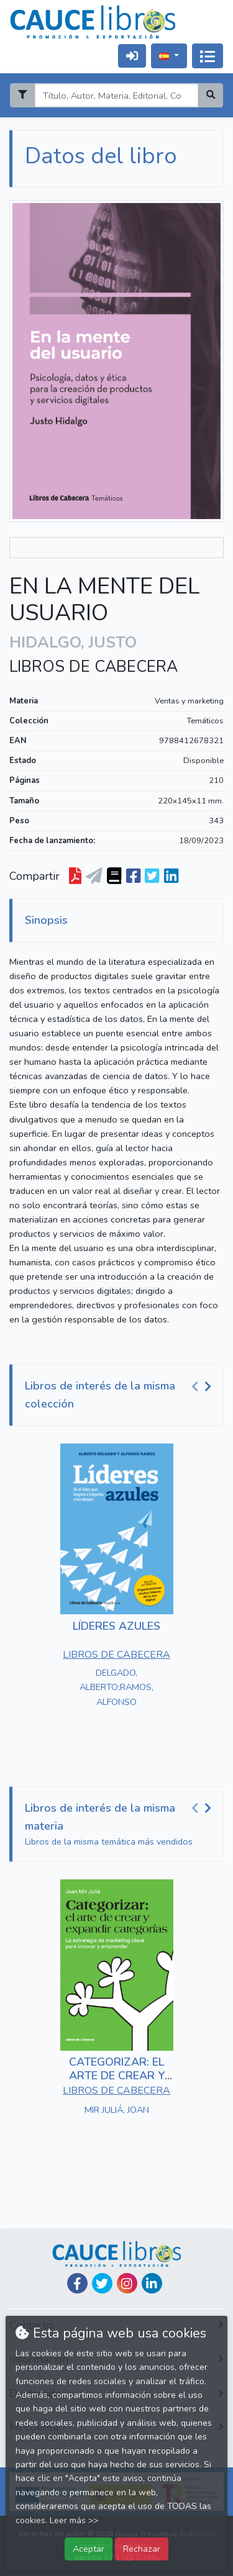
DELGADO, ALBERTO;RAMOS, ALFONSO (116, 1686)
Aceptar (88, 2548)
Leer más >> (74, 2520)
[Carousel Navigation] (203, 1386)
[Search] (116, 95)
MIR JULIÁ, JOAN (117, 2110)
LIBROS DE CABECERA (93, 667)
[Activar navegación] (207, 55)
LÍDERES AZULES (116, 1626)
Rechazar (141, 2548)
